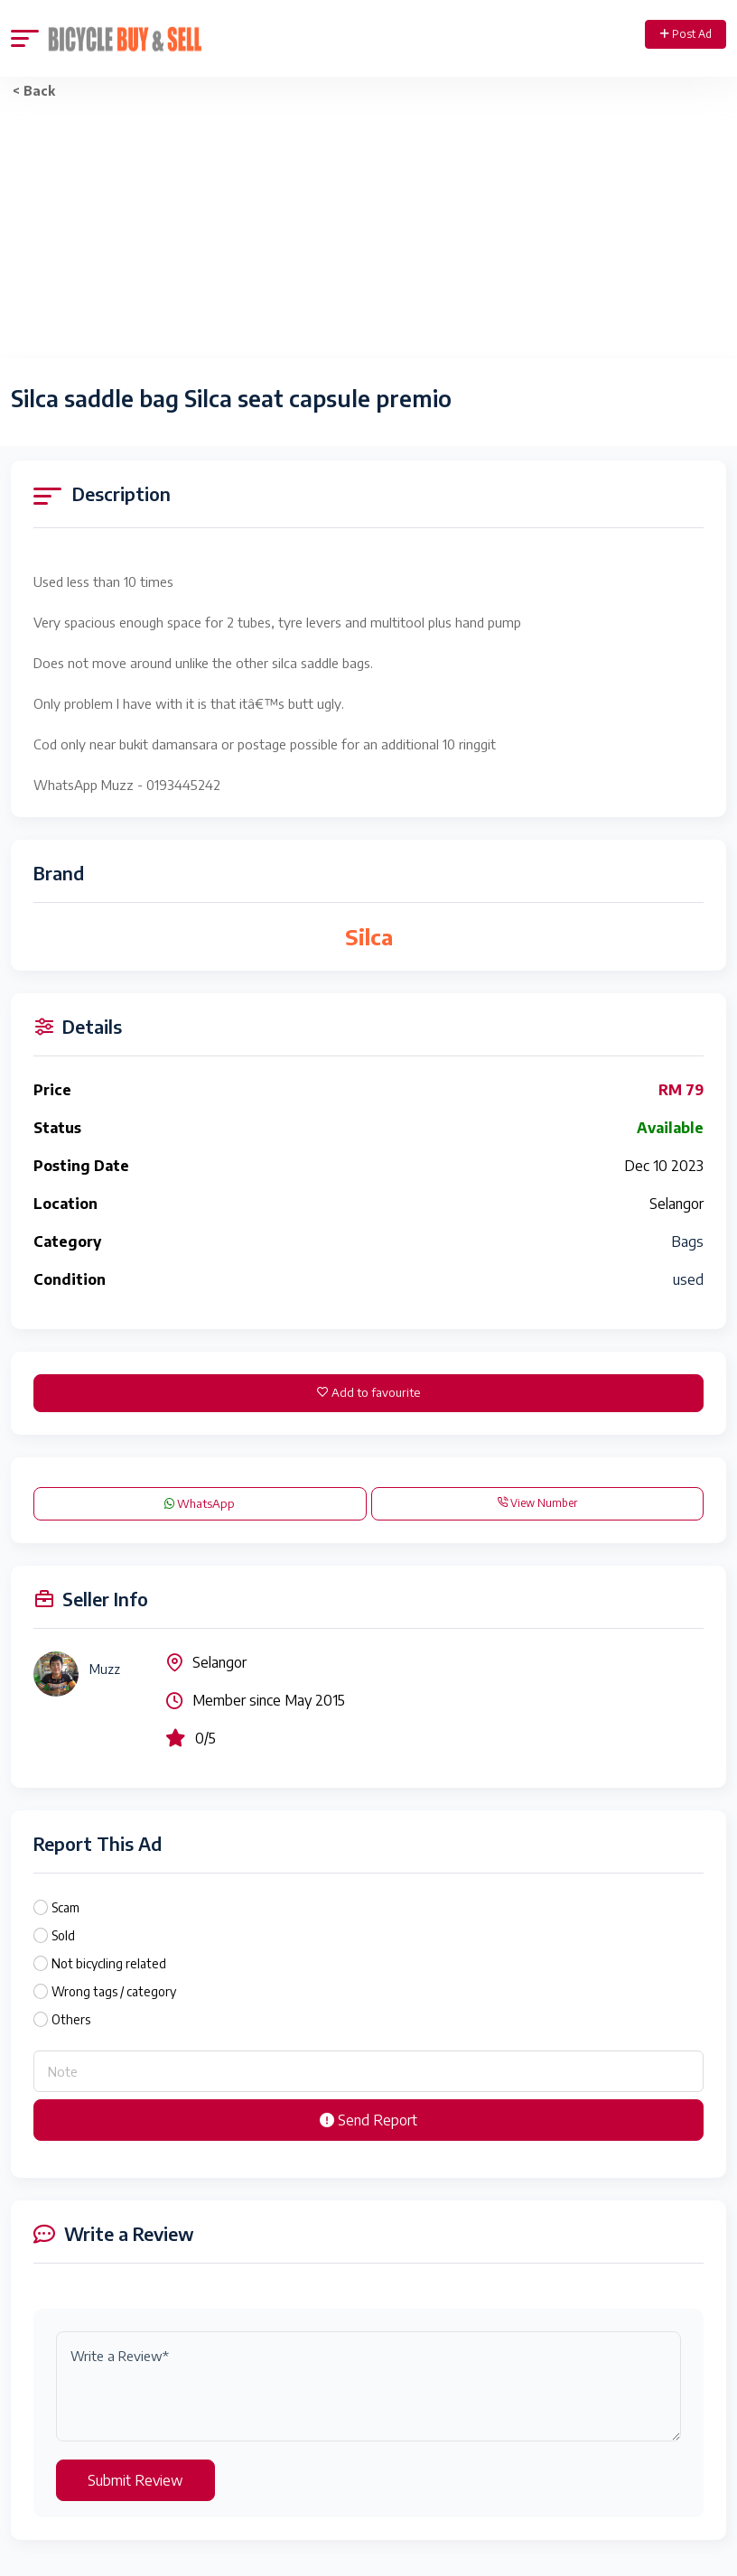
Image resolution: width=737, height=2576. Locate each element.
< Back (34, 90)
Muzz (104, 1669)
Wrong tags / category (113, 1991)
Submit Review (135, 2480)
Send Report (368, 2120)
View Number (537, 1503)
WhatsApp (199, 1503)
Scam (65, 1907)
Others (70, 2019)
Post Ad (686, 34)
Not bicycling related (108, 1963)
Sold (63, 1935)
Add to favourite (368, 1392)
